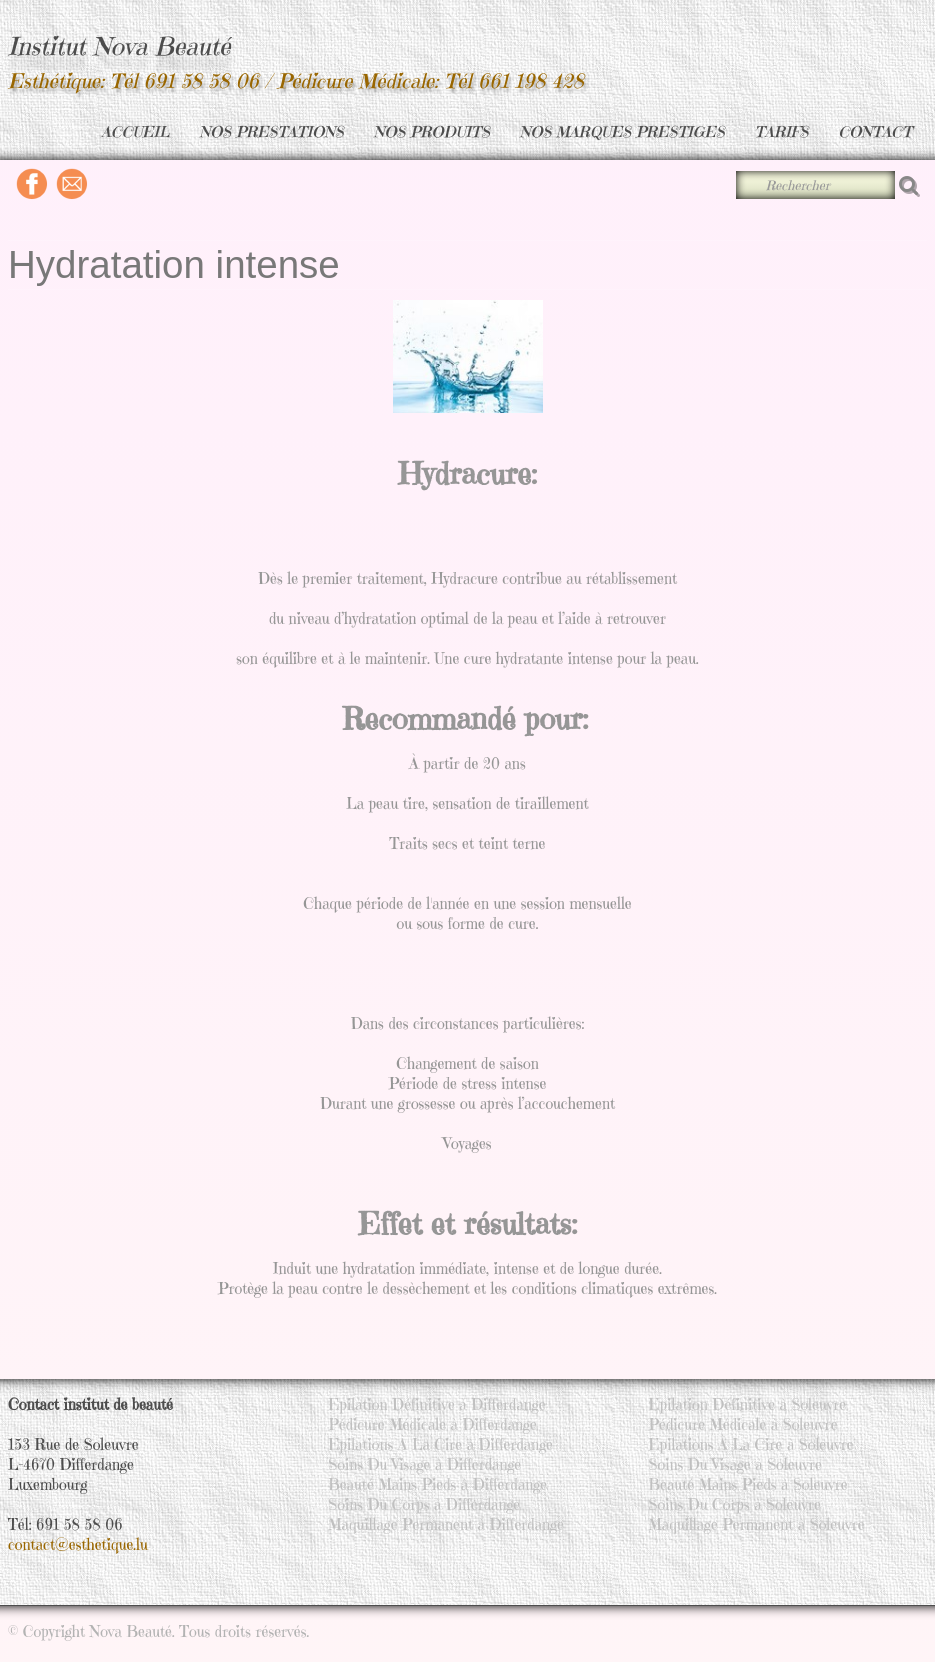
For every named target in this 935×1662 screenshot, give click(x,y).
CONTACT (875, 131)
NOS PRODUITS (432, 131)
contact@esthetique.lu (78, 1544)
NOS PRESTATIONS (272, 131)
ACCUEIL (135, 131)
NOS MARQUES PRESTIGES (622, 131)
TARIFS (782, 131)
